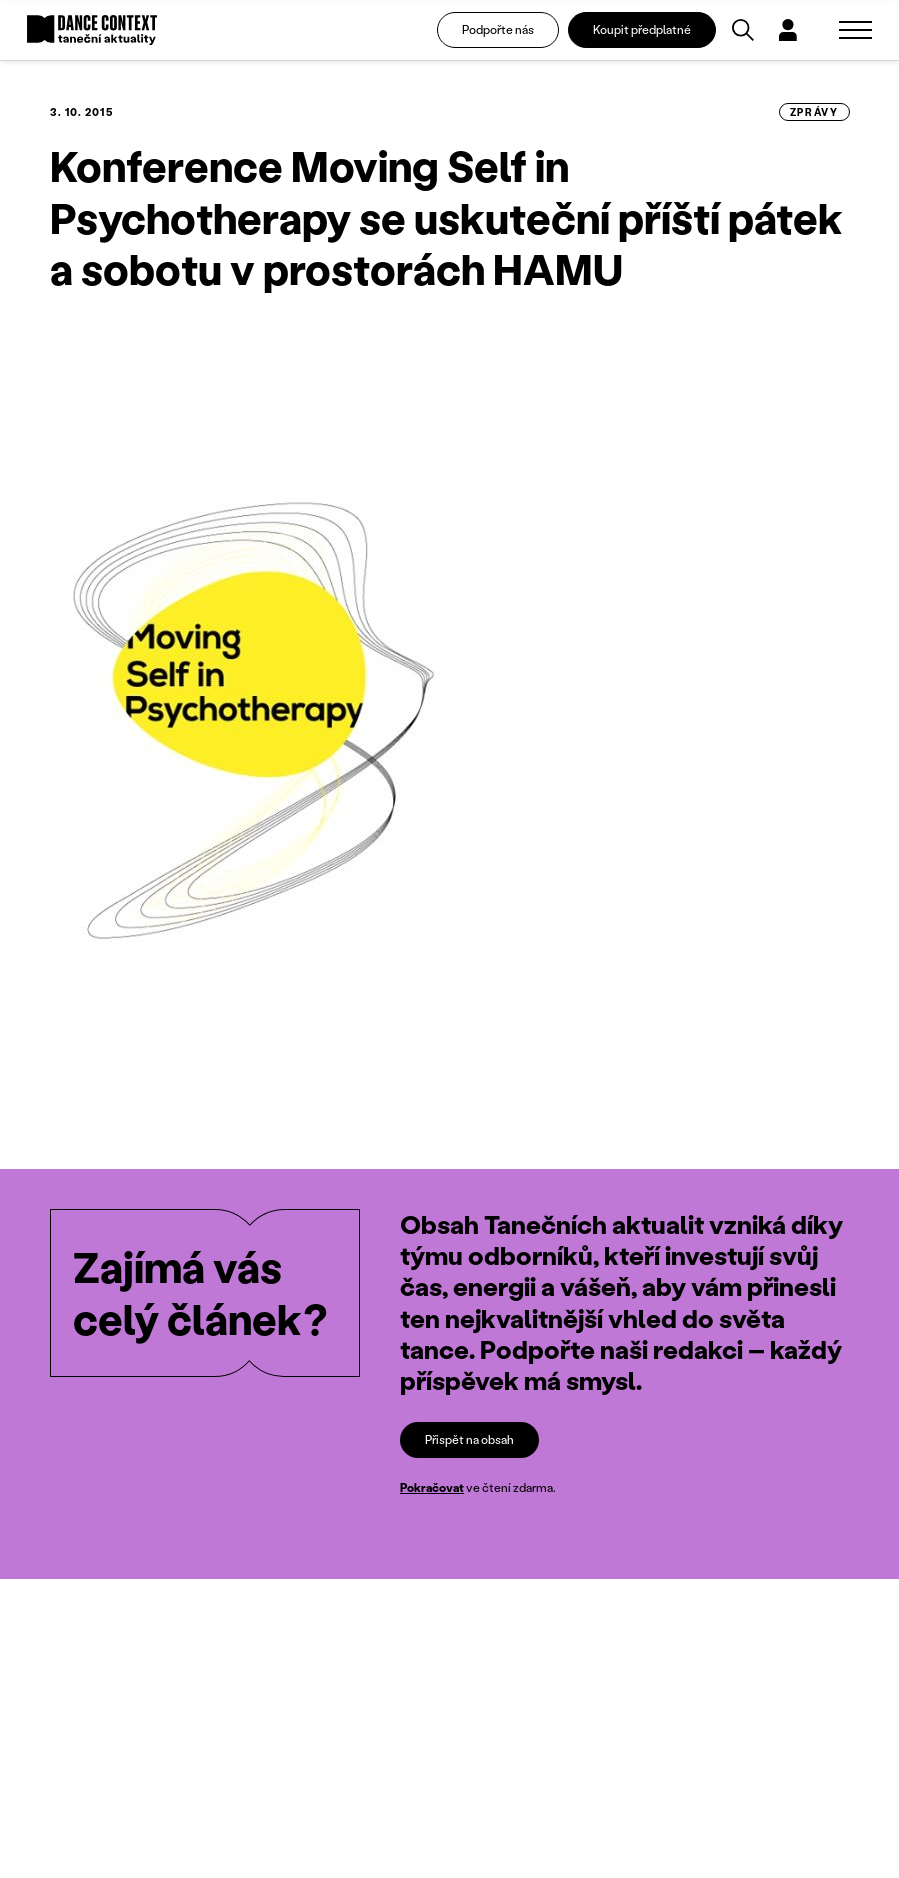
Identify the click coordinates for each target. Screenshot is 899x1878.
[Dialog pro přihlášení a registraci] (788, 30)
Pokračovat (432, 1487)
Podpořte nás (498, 29)
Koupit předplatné (642, 29)
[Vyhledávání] (743, 30)
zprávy (814, 112)
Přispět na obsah (469, 1439)
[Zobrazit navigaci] (855, 30)
